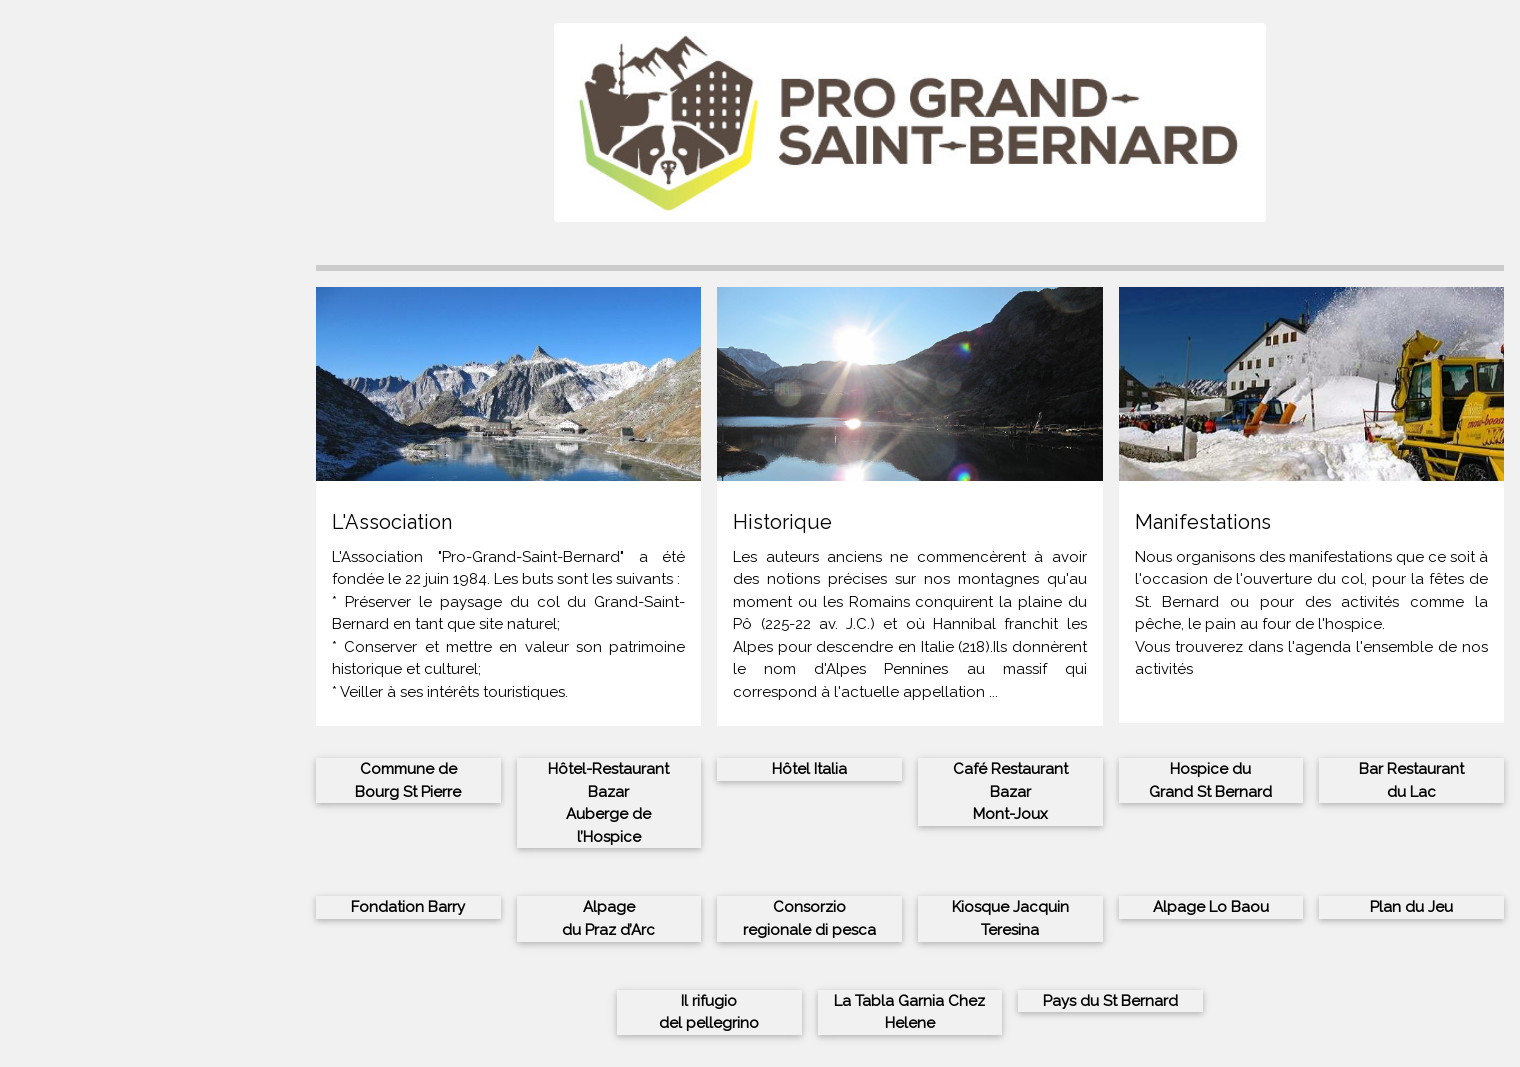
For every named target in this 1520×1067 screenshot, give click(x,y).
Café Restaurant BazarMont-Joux (1010, 791)
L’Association (66, 339)
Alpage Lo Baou (1211, 907)
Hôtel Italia (809, 769)
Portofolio (57, 406)
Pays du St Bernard (1110, 1001)
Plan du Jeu (1411, 907)
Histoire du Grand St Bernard (122, 361)
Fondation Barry (408, 907)
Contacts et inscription (101, 384)
